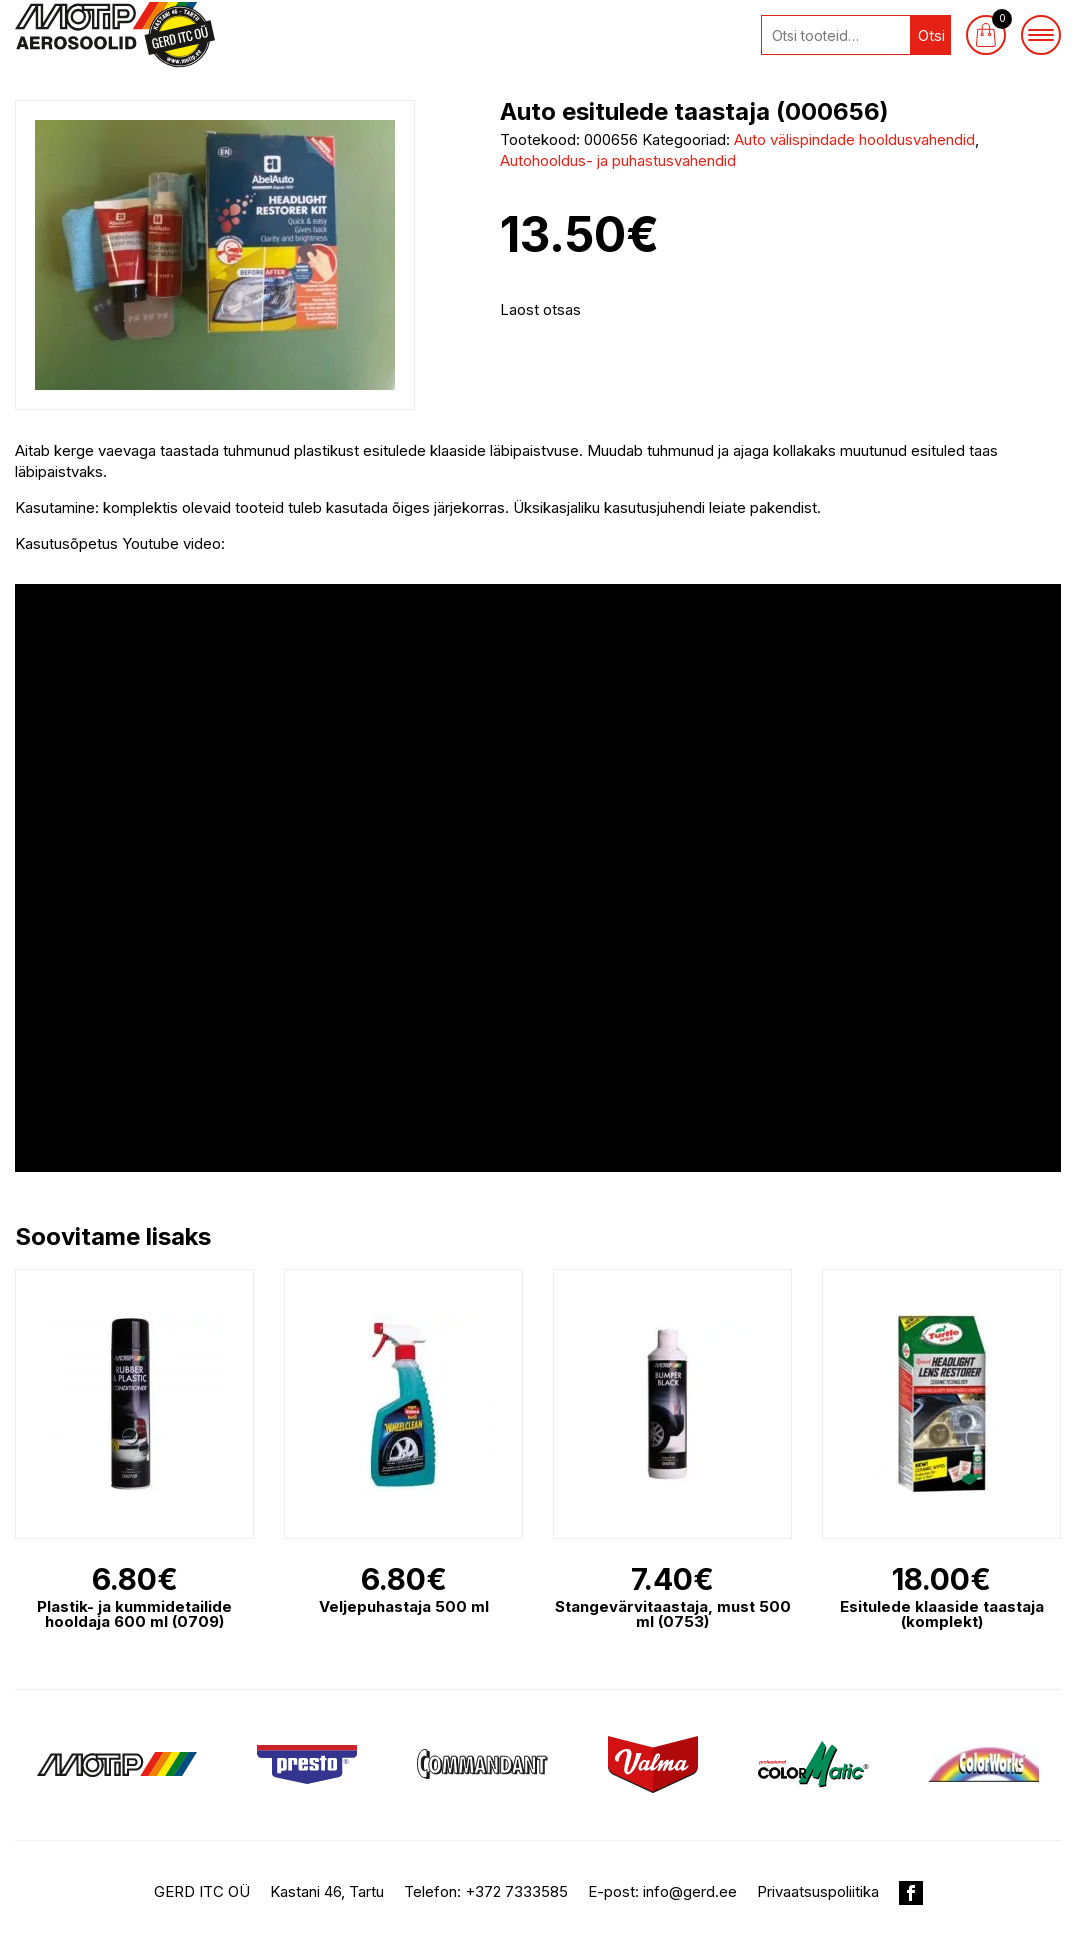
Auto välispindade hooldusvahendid (854, 139)
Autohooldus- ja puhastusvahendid (618, 160)
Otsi (931, 35)
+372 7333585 (516, 1891)
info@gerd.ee (690, 1891)
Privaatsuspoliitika (818, 1891)
